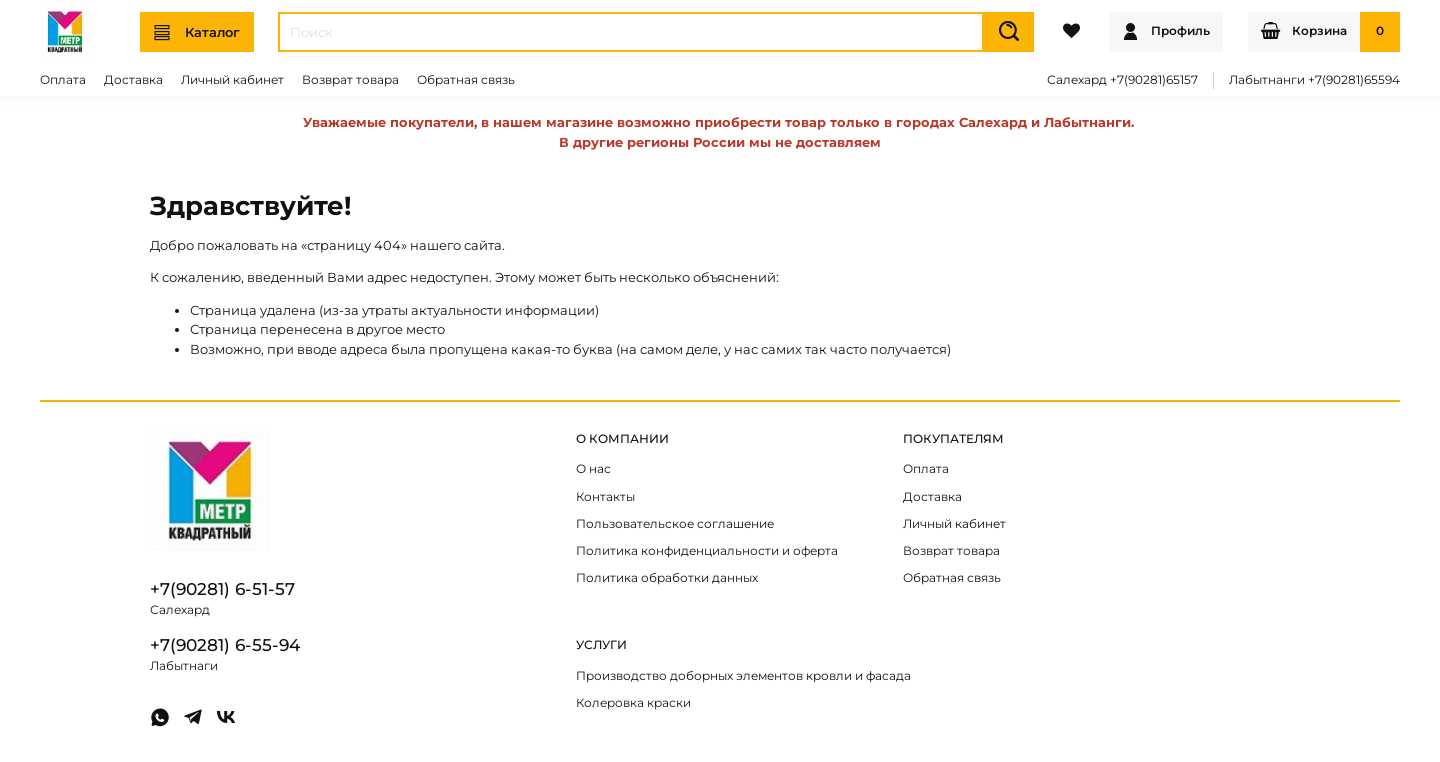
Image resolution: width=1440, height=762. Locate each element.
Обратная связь (466, 80)
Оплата (63, 80)
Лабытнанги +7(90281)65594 (1314, 80)
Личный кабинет (232, 80)
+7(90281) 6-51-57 (222, 589)
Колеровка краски (633, 703)
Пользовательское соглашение (675, 524)
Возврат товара (350, 80)
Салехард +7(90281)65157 (1122, 80)
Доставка (133, 80)
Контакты (605, 497)
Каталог (197, 32)
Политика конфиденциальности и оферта (707, 551)
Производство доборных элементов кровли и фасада (743, 676)
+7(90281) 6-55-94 (225, 645)
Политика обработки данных (667, 578)
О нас (593, 469)
